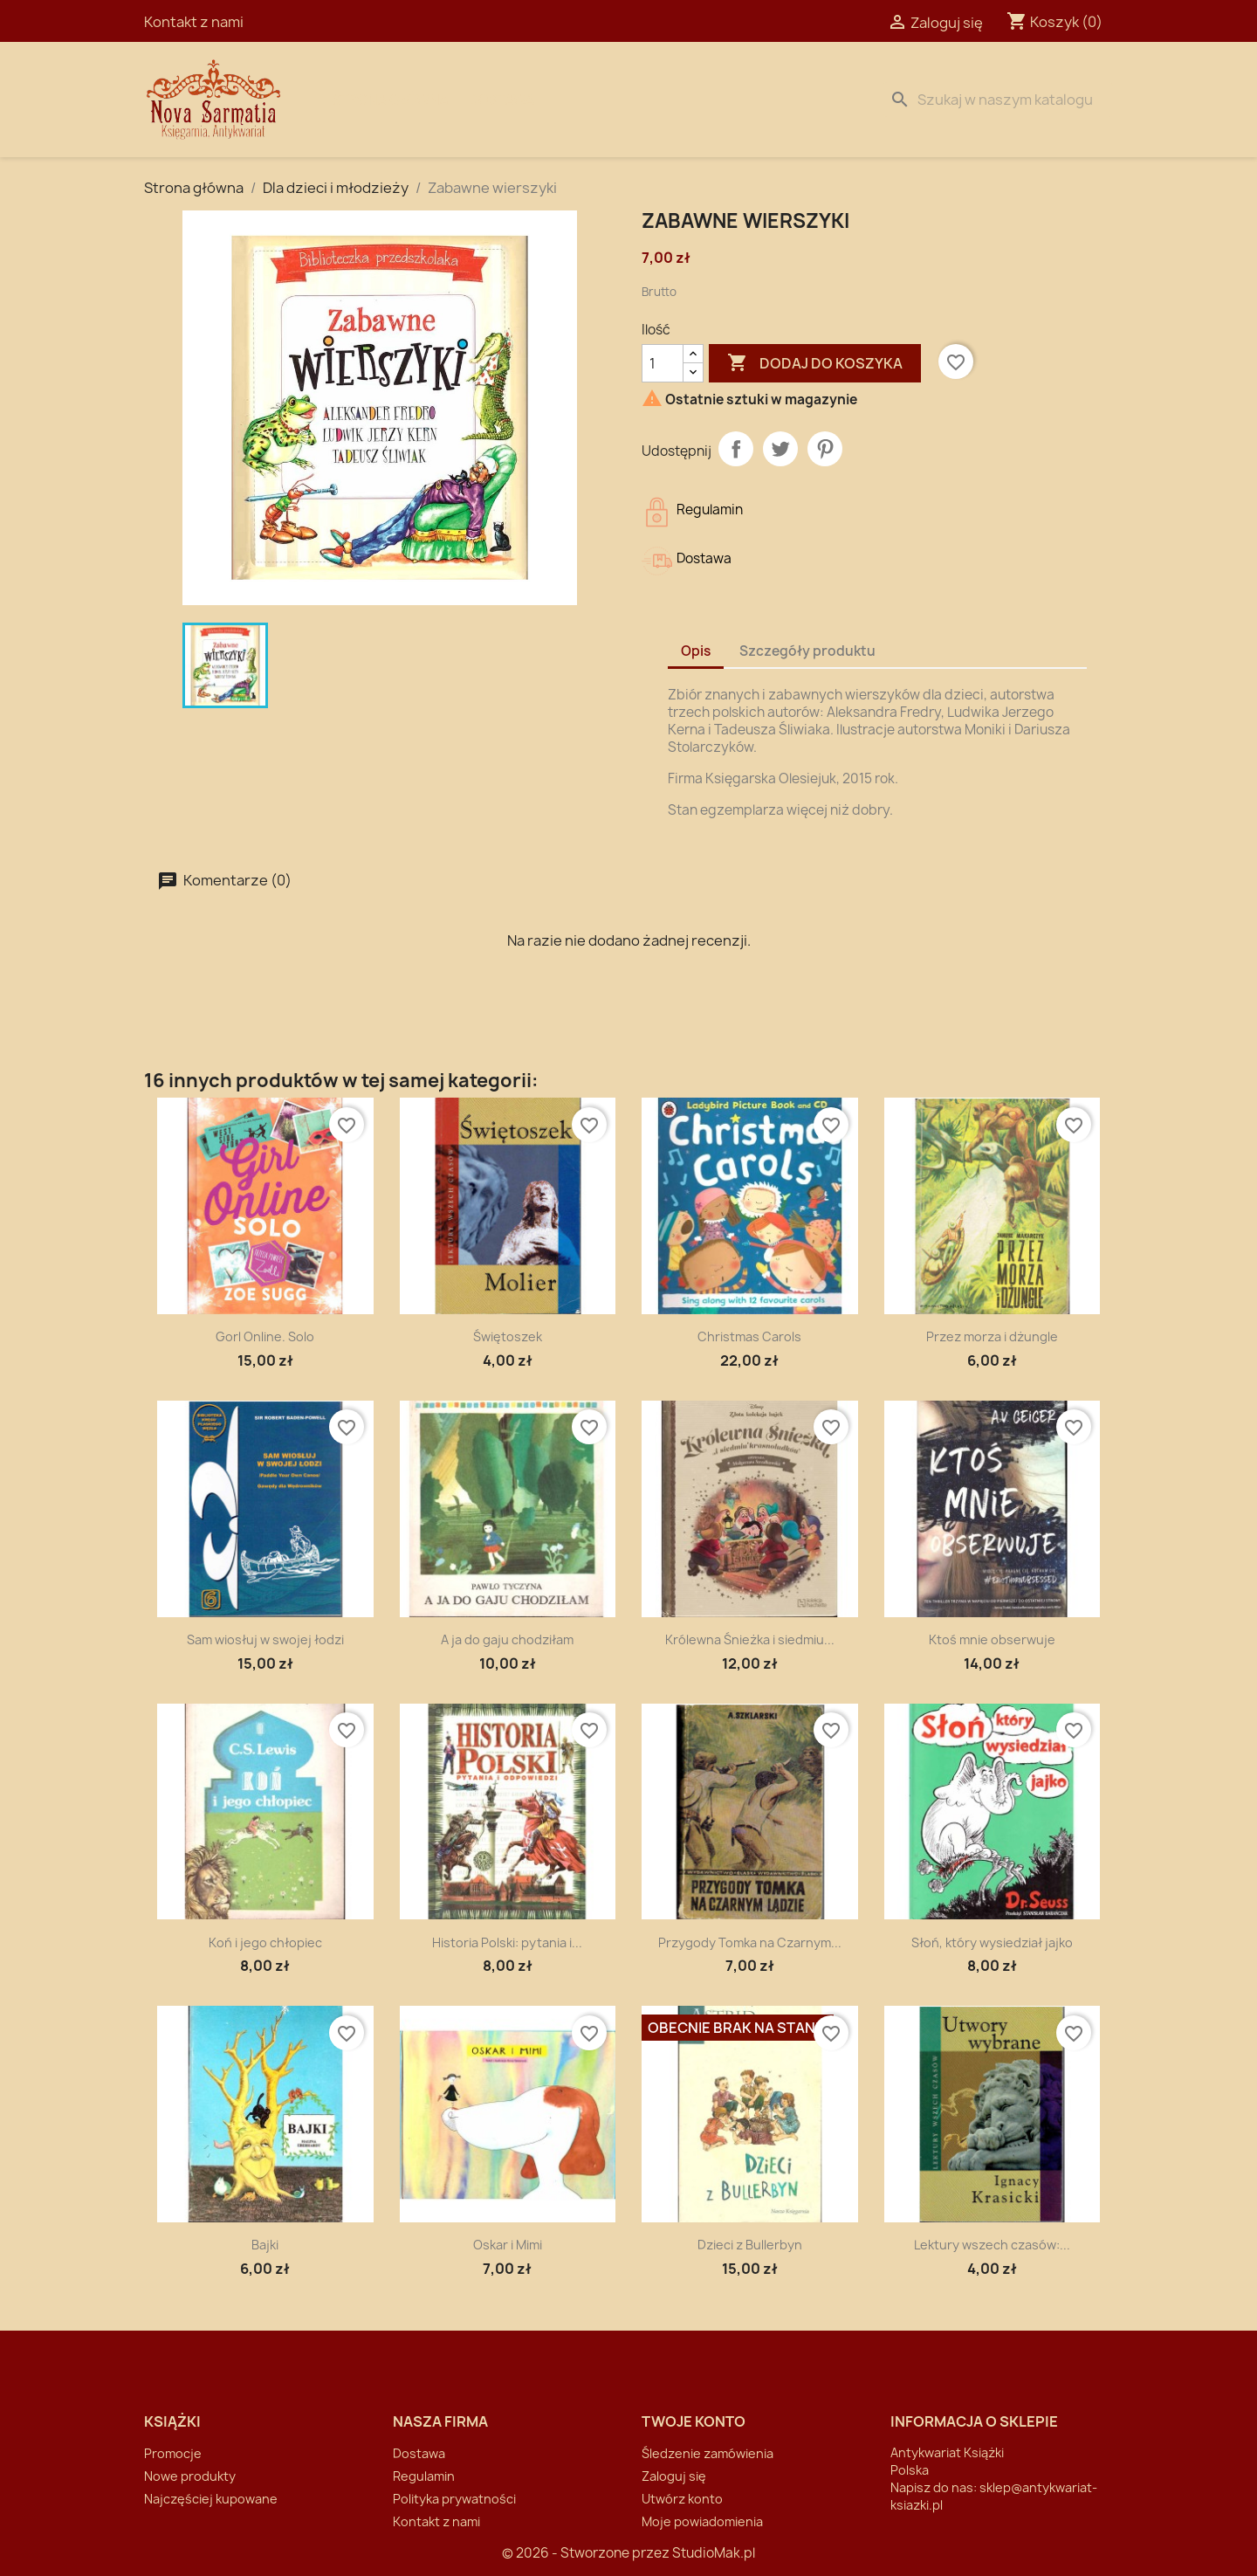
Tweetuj (780, 448)
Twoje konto (693, 2421)
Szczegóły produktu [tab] (807, 651)
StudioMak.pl (713, 2553)
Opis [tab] (696, 651)
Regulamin (424, 2476)
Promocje (173, 2453)
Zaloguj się (674, 2476)
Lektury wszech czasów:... (992, 2244)
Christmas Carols (749, 1336)
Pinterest (824, 448)
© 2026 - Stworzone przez (587, 2553)
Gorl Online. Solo (265, 1336)
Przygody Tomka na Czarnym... (749, 1942)
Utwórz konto (682, 2498)
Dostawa (502, 99)
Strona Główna (390, 99)
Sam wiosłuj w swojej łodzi (265, 1639)
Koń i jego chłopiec (265, 1942)
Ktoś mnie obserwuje (992, 1639)
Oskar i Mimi (507, 2244)
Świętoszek (507, 1336)
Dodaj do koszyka (815, 363)
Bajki (264, 2244)
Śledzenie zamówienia (707, 2453)
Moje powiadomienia (702, 2521)
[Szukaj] (998, 99)
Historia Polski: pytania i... (507, 1942)
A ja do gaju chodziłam (507, 1639)
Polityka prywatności (454, 2498)
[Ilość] (662, 363)
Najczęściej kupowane (211, 2498)
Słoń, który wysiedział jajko (992, 1942)
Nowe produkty (190, 2476)
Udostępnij (735, 448)
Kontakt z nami (194, 21)
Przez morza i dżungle (992, 1336)
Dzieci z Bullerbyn (749, 2244)
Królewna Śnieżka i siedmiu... (750, 1639)
